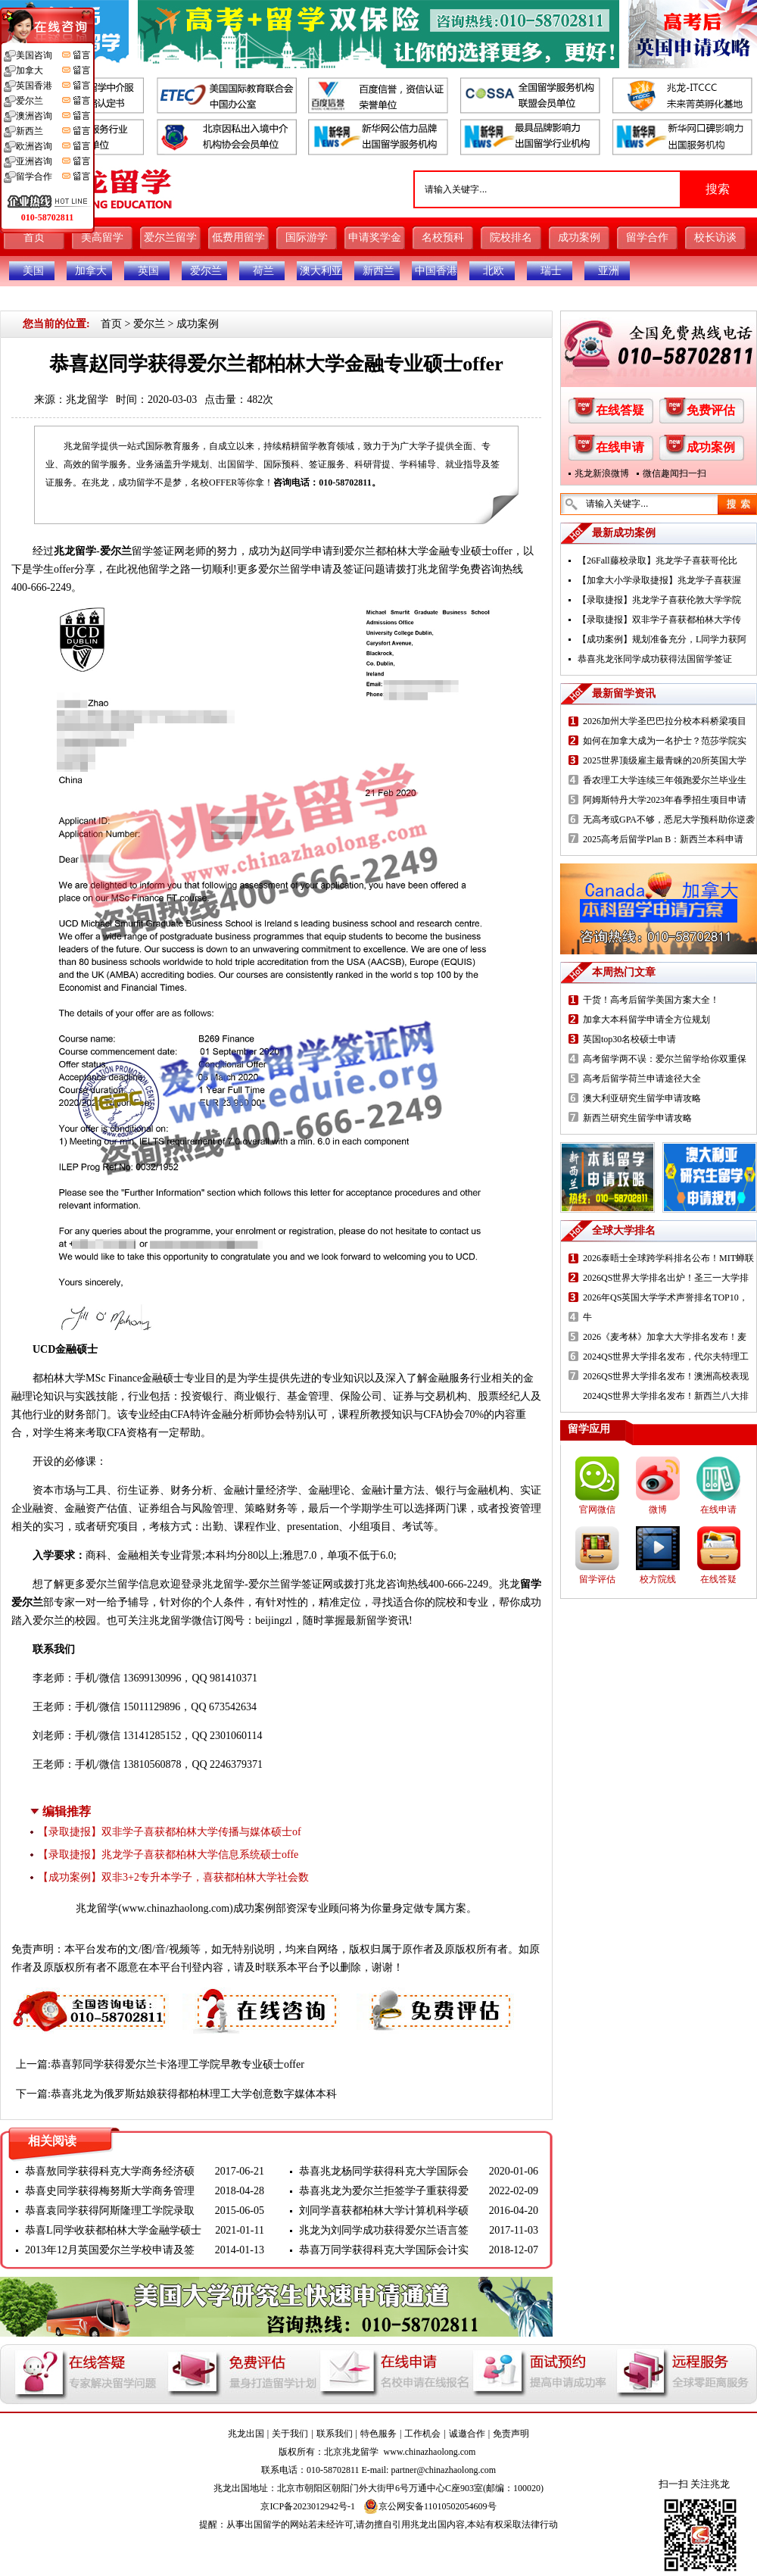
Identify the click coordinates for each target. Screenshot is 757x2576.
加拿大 (91, 270)
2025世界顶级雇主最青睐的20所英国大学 (664, 760)
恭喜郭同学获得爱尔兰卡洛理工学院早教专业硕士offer (177, 2064)
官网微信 (597, 1509)
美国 (33, 270)
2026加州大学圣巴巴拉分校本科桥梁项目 (664, 721)
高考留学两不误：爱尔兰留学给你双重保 (664, 1059)
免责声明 (511, 2433)
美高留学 (102, 237)
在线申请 (620, 447)
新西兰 (378, 270)
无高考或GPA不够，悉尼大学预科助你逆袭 (669, 819)
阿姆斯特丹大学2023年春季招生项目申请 (664, 800)
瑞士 (551, 270)
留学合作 (647, 237)
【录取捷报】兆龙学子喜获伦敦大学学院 (659, 600)
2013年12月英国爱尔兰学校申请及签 (110, 2250)
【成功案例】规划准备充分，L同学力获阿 (662, 639)
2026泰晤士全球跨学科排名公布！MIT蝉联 (668, 1258)
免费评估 (711, 410)
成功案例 (579, 237)
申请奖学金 (374, 237)
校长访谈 (715, 237)
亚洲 (608, 270)
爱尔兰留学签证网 (290, 1584)
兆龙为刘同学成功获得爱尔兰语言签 (384, 2230)
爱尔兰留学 (170, 237)
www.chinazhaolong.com (175, 1908)
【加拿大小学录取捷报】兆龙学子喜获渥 (659, 580)
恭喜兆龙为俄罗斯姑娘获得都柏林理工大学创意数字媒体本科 (194, 2094)
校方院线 (658, 1579)
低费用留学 (238, 237)
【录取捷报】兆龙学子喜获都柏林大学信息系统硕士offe (168, 1854)
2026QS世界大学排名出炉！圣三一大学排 (666, 1277)
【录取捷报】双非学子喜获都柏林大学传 (659, 619)
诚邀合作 (467, 2433)
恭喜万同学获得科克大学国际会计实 (384, 2250)
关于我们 (290, 2433)
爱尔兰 (206, 270)
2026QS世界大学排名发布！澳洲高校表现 (666, 1376)
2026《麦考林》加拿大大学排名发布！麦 (664, 1337)
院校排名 (511, 237)
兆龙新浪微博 (602, 473)
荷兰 (263, 270)
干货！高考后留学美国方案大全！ (651, 999)
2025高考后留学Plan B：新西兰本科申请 (663, 839)
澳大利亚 (321, 270)
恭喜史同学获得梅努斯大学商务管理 (110, 2191)
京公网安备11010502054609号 (430, 2506)
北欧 (493, 270)
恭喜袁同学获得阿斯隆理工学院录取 (110, 2210)
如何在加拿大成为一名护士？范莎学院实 (664, 740)
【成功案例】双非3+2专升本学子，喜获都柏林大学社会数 (173, 1877)
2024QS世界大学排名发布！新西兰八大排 (666, 1396)
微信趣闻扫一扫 (674, 473)
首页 (34, 237)
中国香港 (436, 270)
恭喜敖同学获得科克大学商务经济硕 (110, 2171)
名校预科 (443, 237)
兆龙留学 (87, 399)
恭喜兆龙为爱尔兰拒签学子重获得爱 (384, 2191)
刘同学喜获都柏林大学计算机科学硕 (384, 2210)
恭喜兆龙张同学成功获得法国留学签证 (655, 659)
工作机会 (422, 2433)
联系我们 (334, 2433)
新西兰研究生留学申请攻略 (637, 1118)
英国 (148, 270)
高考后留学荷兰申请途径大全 (642, 1078)
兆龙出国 (246, 2433)
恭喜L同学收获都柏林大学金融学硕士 (113, 2230)
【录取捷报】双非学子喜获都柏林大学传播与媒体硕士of (169, 1832)
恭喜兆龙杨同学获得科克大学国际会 (384, 2171)
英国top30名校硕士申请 (629, 1039)
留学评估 (597, 1579)
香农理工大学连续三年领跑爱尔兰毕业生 (664, 780)
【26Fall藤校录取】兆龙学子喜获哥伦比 (657, 560)
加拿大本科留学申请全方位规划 (646, 1019)
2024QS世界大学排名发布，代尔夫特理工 (666, 1356)
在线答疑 (620, 410)
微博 (658, 1509)
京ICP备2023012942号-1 (307, 2506)
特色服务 (378, 2433)
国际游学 (306, 237)
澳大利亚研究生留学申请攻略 (642, 1098)
